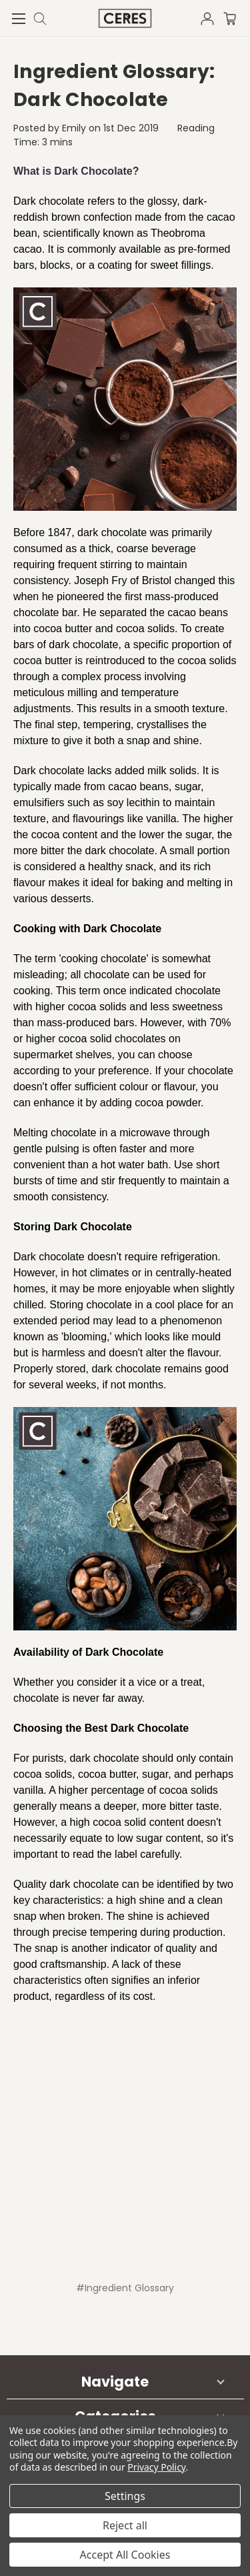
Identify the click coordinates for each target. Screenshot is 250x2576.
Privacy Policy (156, 2467)
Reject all (125, 2525)
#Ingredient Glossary (125, 2288)
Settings (125, 2496)
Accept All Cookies (125, 2554)
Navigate (115, 2381)
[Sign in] (211, 17)
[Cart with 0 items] (236, 17)
